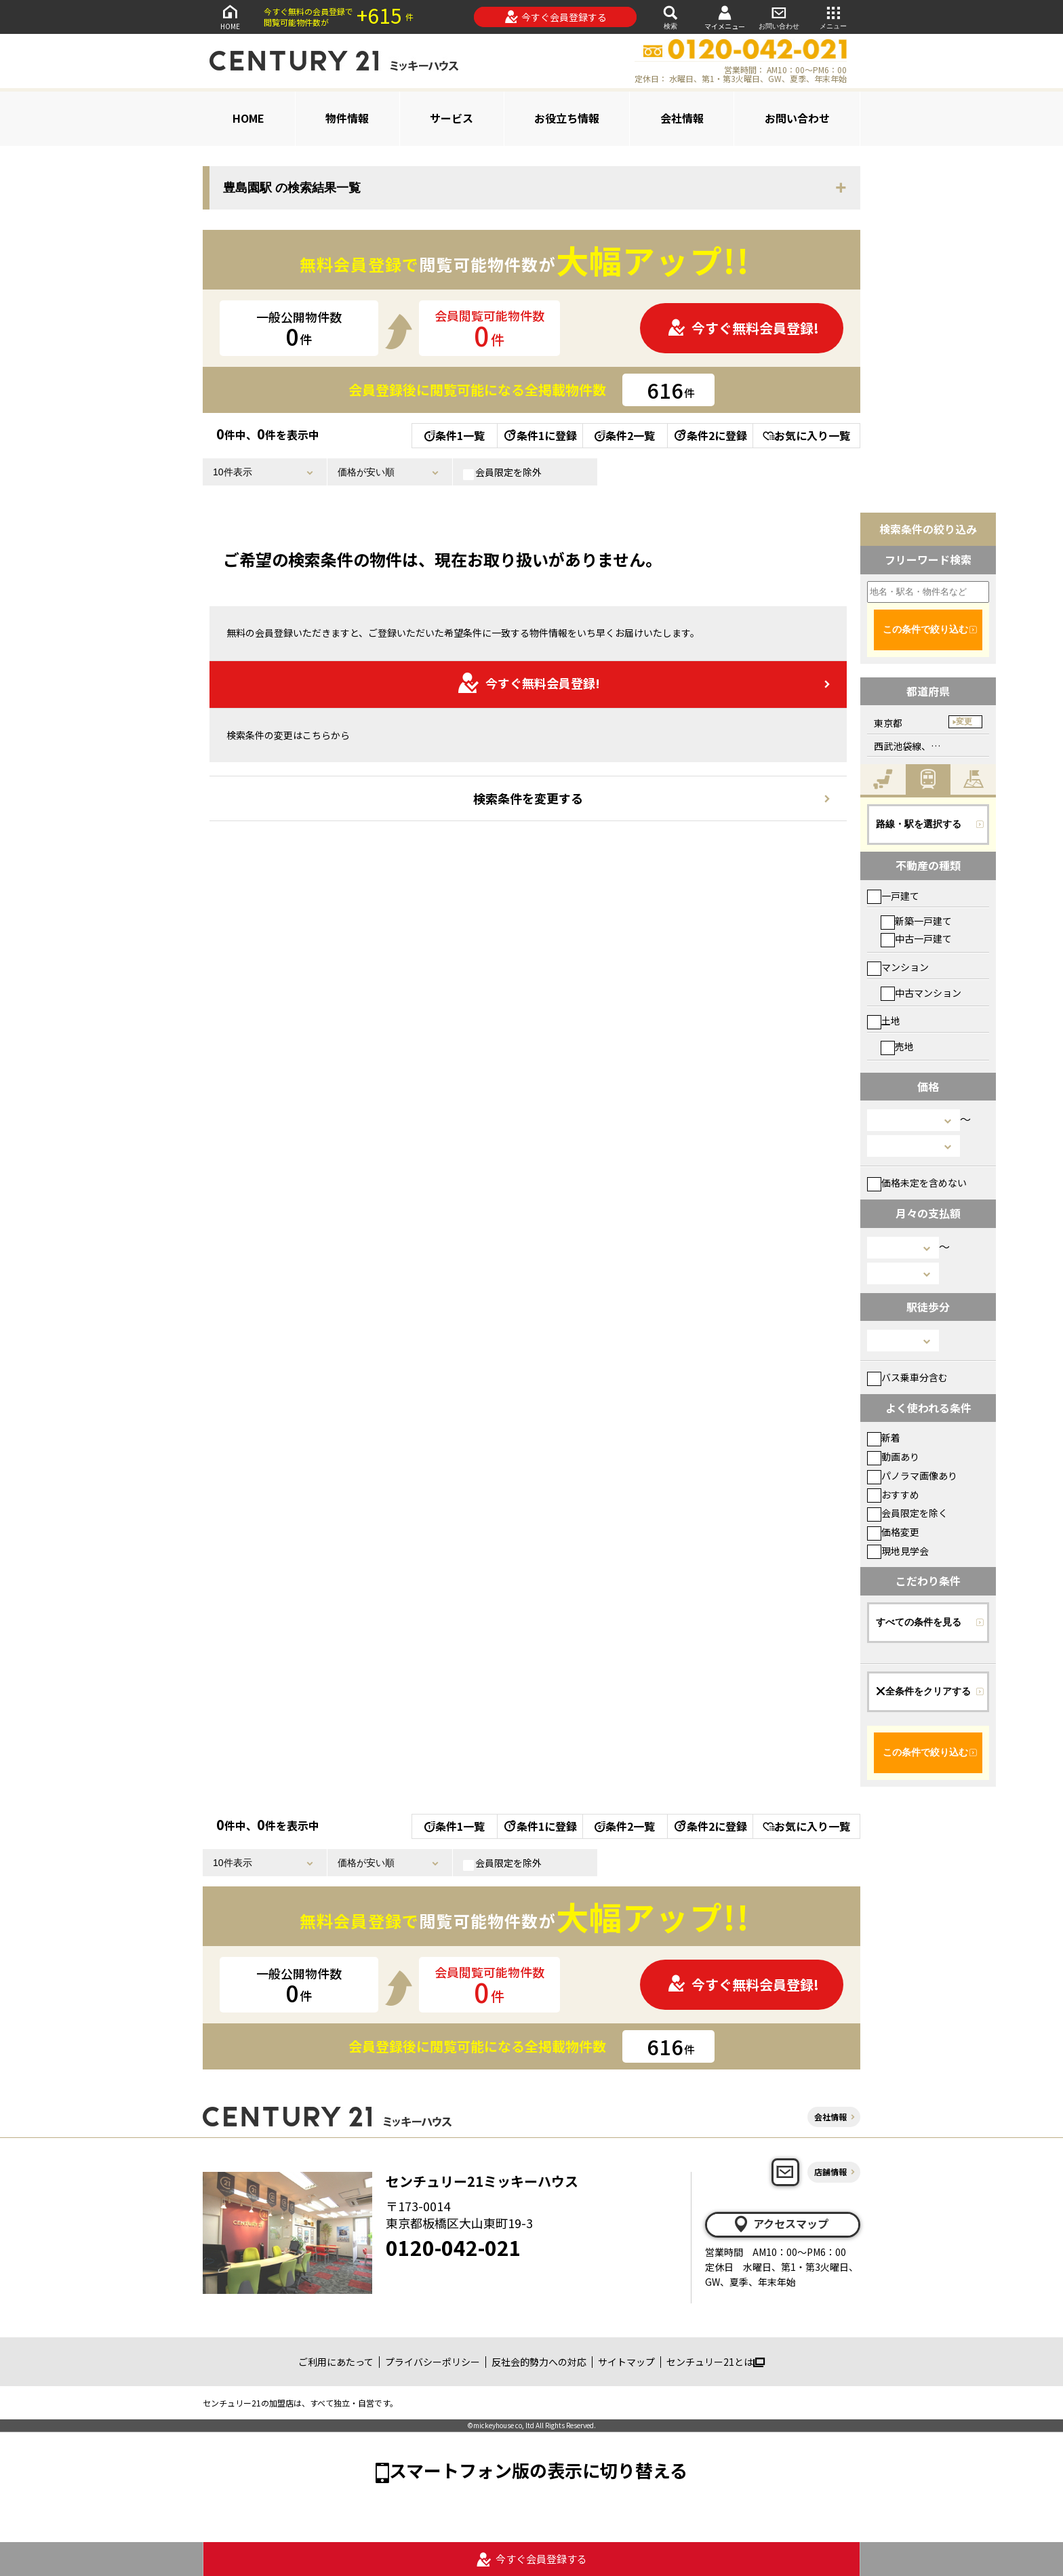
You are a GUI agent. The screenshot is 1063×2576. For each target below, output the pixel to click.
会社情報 (682, 118)
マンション (898, 967)
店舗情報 (830, 2171)
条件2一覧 (625, 435)
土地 (883, 1020)
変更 (964, 721)
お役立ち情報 (566, 118)
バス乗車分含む (907, 1377)
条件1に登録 (539, 435)
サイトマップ (626, 2362)
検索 (670, 16)
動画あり (893, 1456)
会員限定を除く (907, 1513)
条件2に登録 (710, 435)
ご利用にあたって (336, 2362)
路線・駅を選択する (918, 823)
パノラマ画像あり (912, 1475)
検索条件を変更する (528, 798)
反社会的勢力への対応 (539, 2362)
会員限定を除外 (502, 472)
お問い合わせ (779, 16)
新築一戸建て (916, 921)
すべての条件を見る (918, 1622)
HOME (230, 16)
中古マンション (921, 992)
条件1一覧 (454, 435)
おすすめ (893, 1494)
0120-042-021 (453, 2247)
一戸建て (893, 896)
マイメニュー (725, 17)
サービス (451, 118)
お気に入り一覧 (806, 435)
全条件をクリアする (923, 1691)
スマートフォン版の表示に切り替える (538, 2469)
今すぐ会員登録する (555, 17)
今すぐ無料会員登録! (743, 328)
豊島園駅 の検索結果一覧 (292, 188)
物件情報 (347, 118)
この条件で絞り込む (925, 629)
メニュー (833, 16)
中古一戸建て (916, 938)
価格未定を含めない (917, 1182)
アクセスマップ (780, 2224)
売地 (897, 1046)
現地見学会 (898, 1551)
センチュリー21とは (715, 2362)
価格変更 (893, 1532)
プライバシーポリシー (432, 2362)
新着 (883, 1437)
